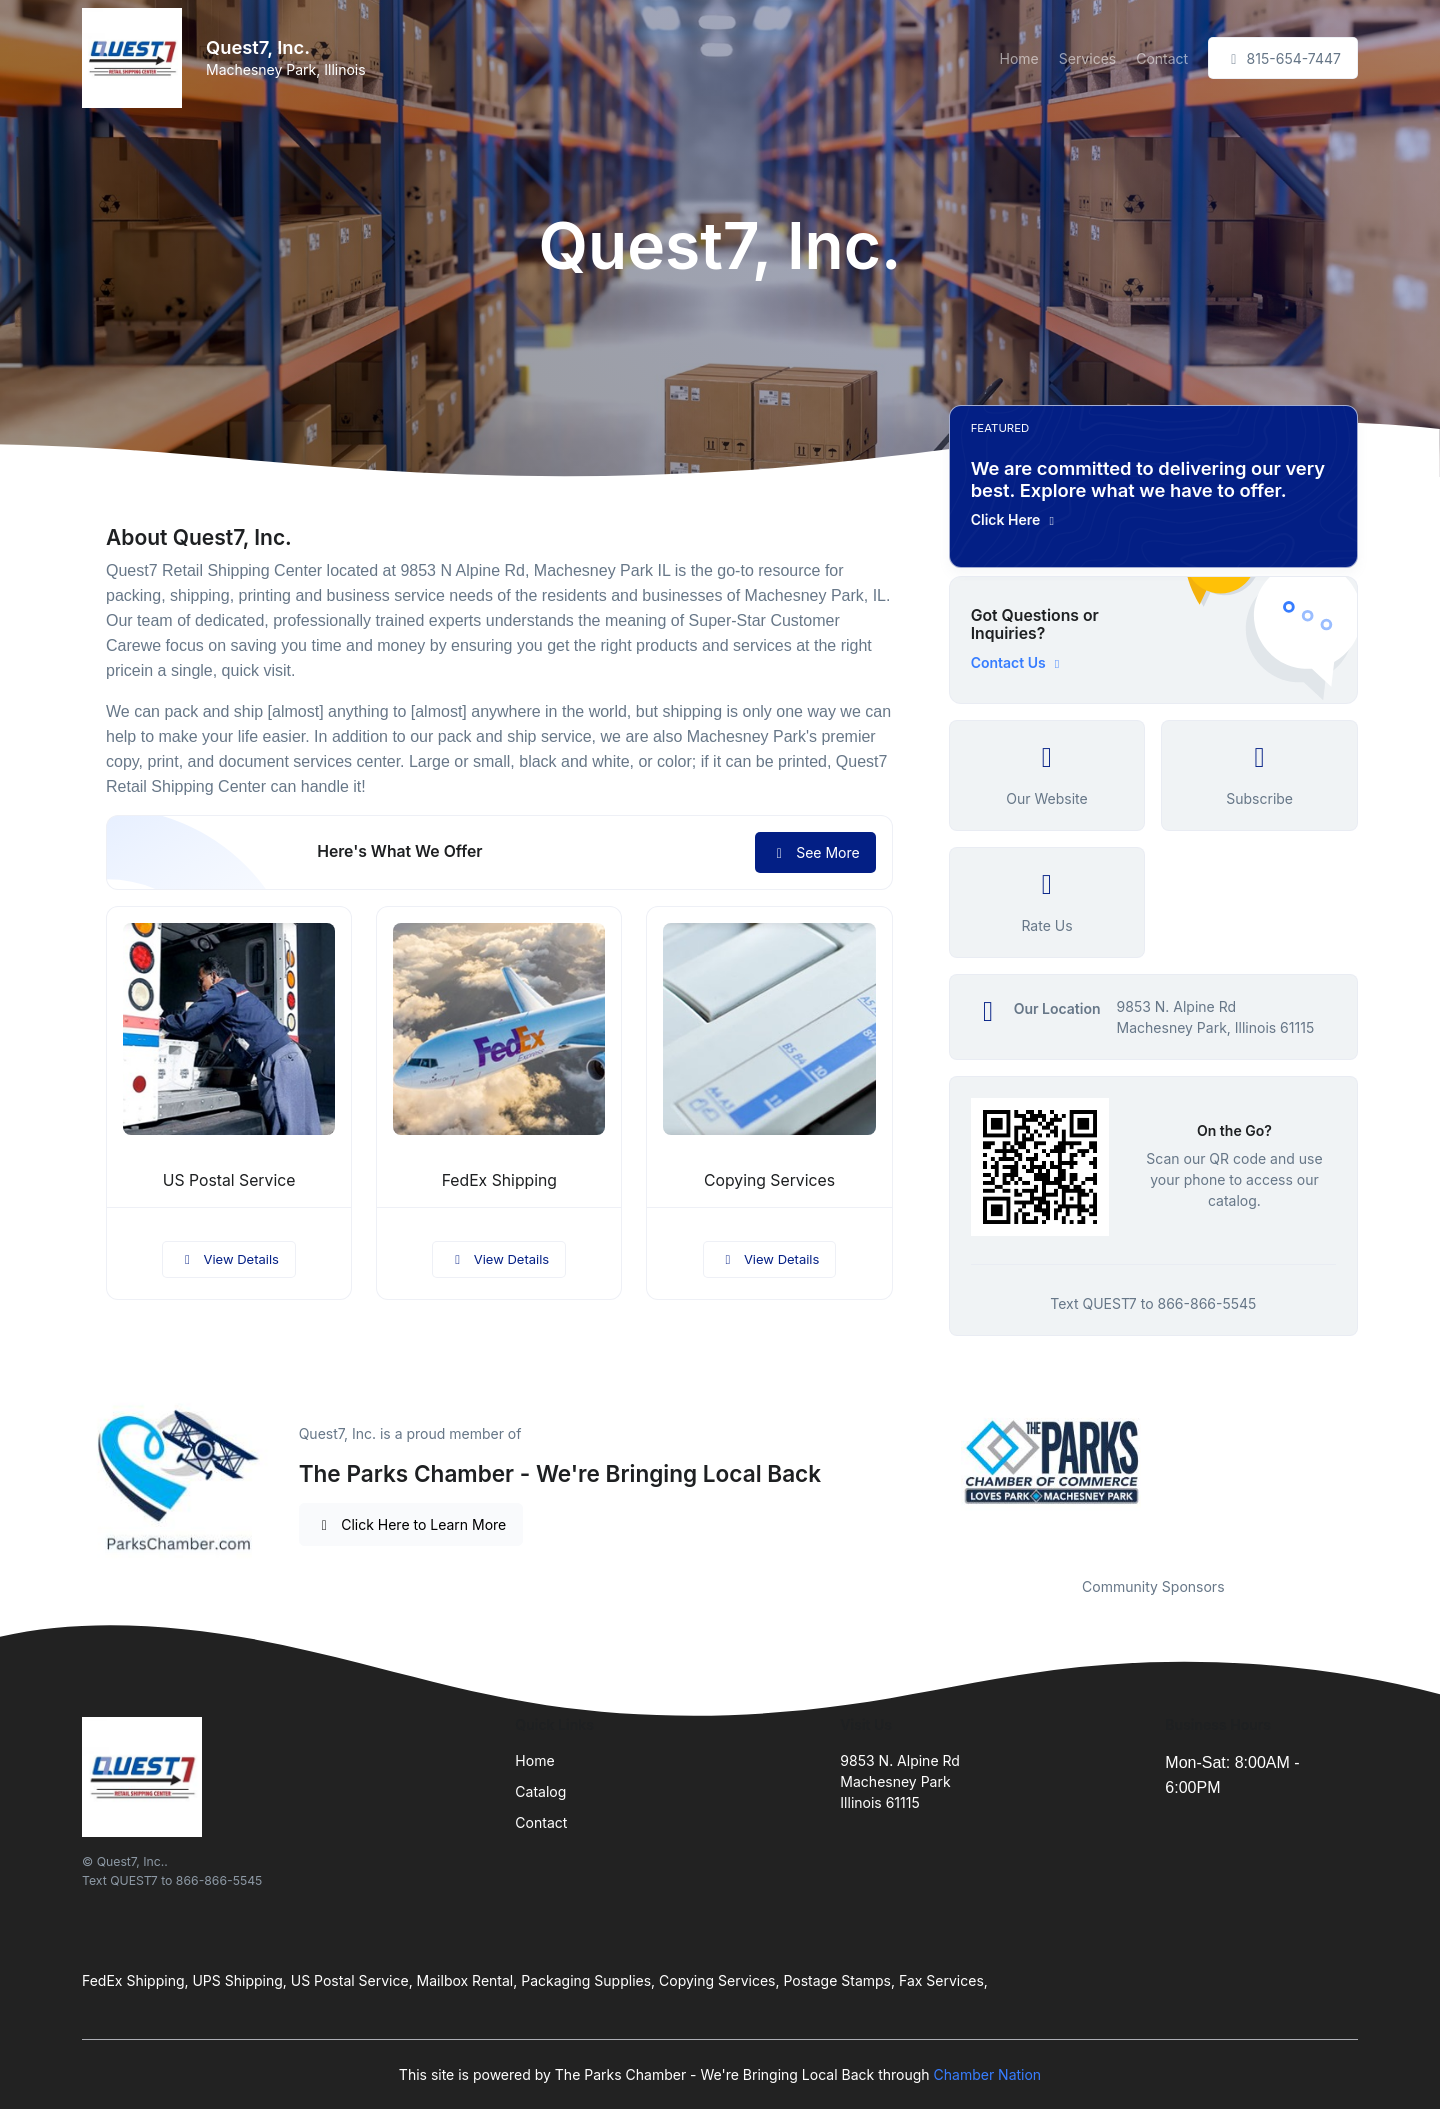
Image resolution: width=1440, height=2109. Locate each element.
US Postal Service (229, 1180)
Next (1373, 1462)
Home (1019, 58)
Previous (934, 1462)
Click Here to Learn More (411, 1524)
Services (1087, 58)
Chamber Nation (988, 2074)
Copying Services (769, 1180)
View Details (229, 1259)
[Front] (136, 58)
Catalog (540, 1791)
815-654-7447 (1283, 58)
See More (815, 852)
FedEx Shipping (499, 1180)
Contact (1162, 58)
